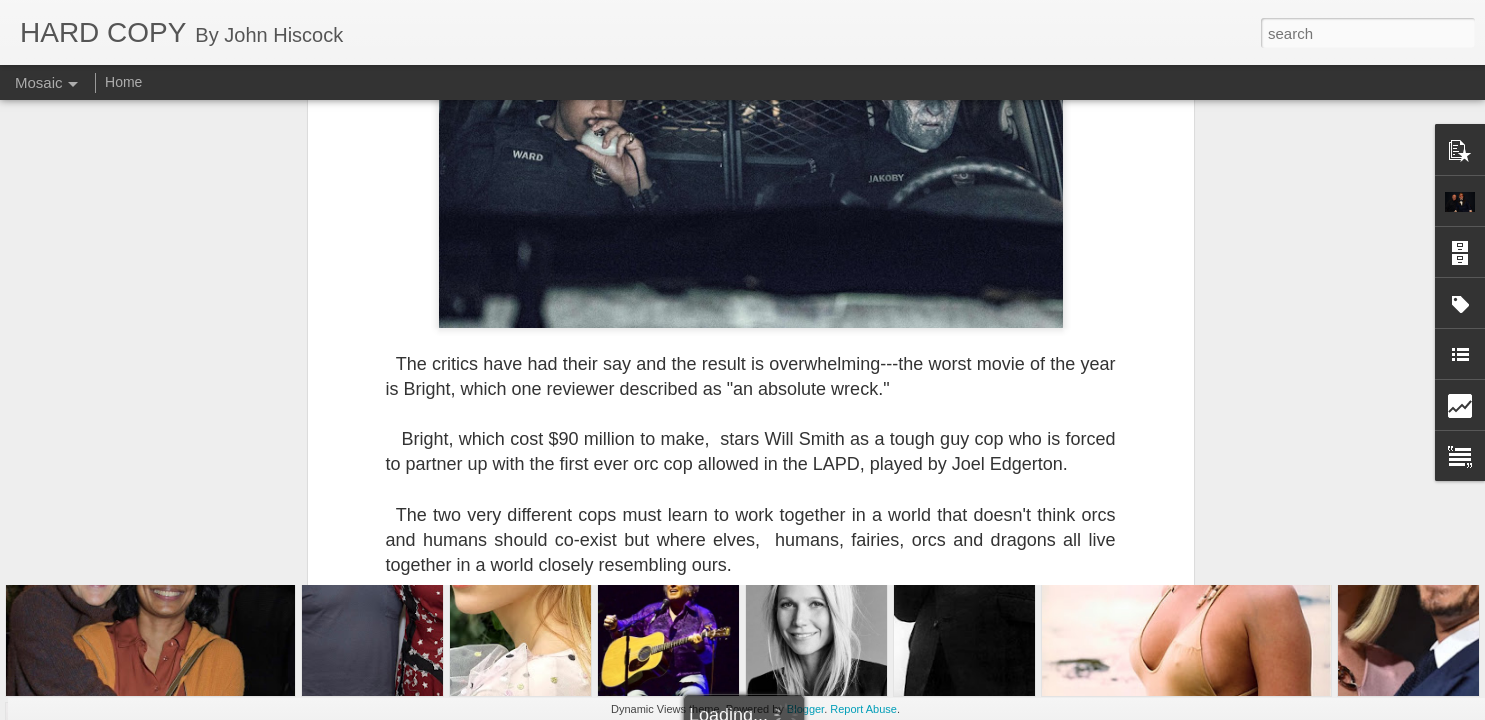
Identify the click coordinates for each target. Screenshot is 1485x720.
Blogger (805, 709)
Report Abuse (863, 709)
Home (123, 82)
